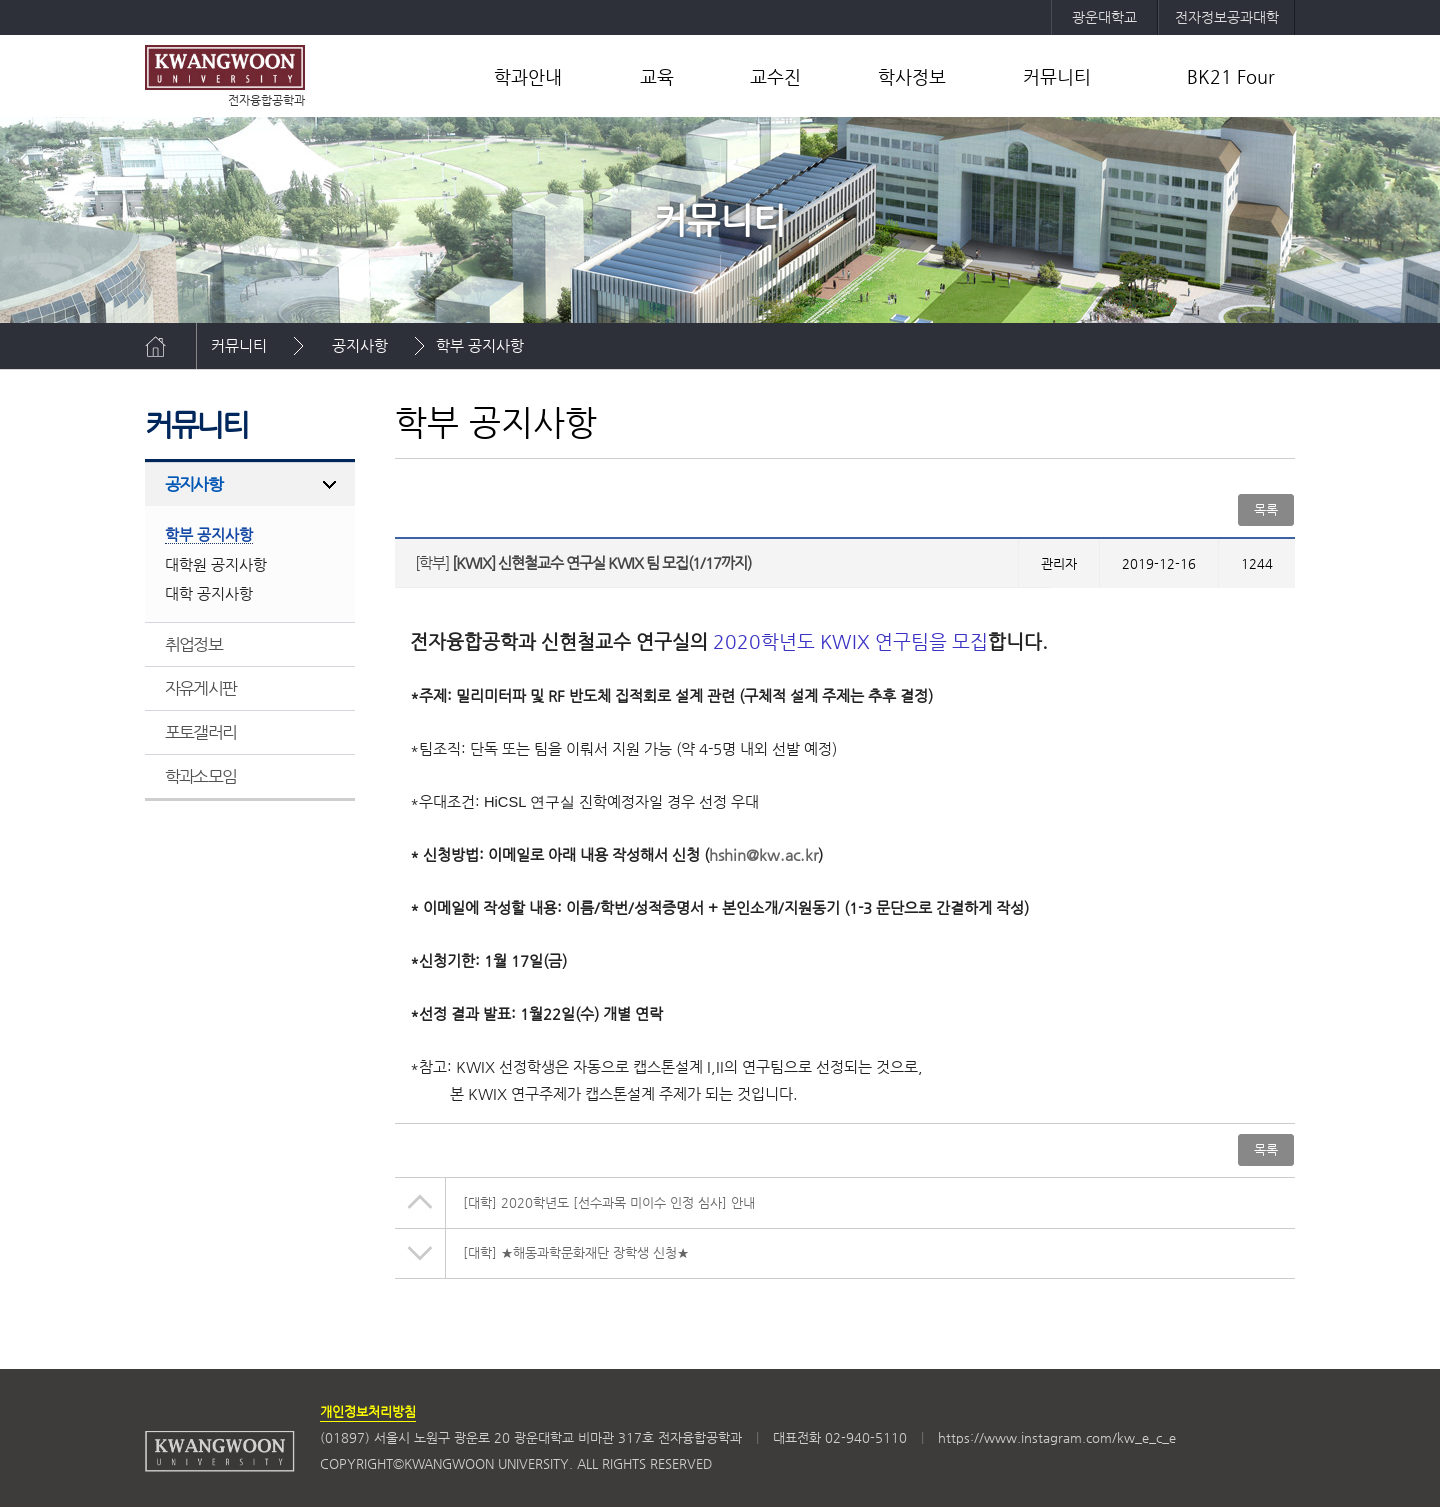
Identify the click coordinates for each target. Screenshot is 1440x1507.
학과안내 (528, 76)
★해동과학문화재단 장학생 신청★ (576, 1252)
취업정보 (193, 644)
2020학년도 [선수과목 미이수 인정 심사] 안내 (609, 1202)
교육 (657, 76)
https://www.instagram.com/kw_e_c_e (1057, 1437)
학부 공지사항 (480, 345)
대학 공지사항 (209, 593)
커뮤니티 (1057, 76)
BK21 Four (1231, 76)
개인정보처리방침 (368, 1411)
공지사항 (360, 345)
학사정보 (912, 76)
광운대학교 (1104, 17)
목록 (1266, 509)
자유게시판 (200, 688)
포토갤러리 (200, 732)
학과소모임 (200, 776)
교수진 (775, 76)
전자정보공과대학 (1227, 17)
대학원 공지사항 (216, 564)
